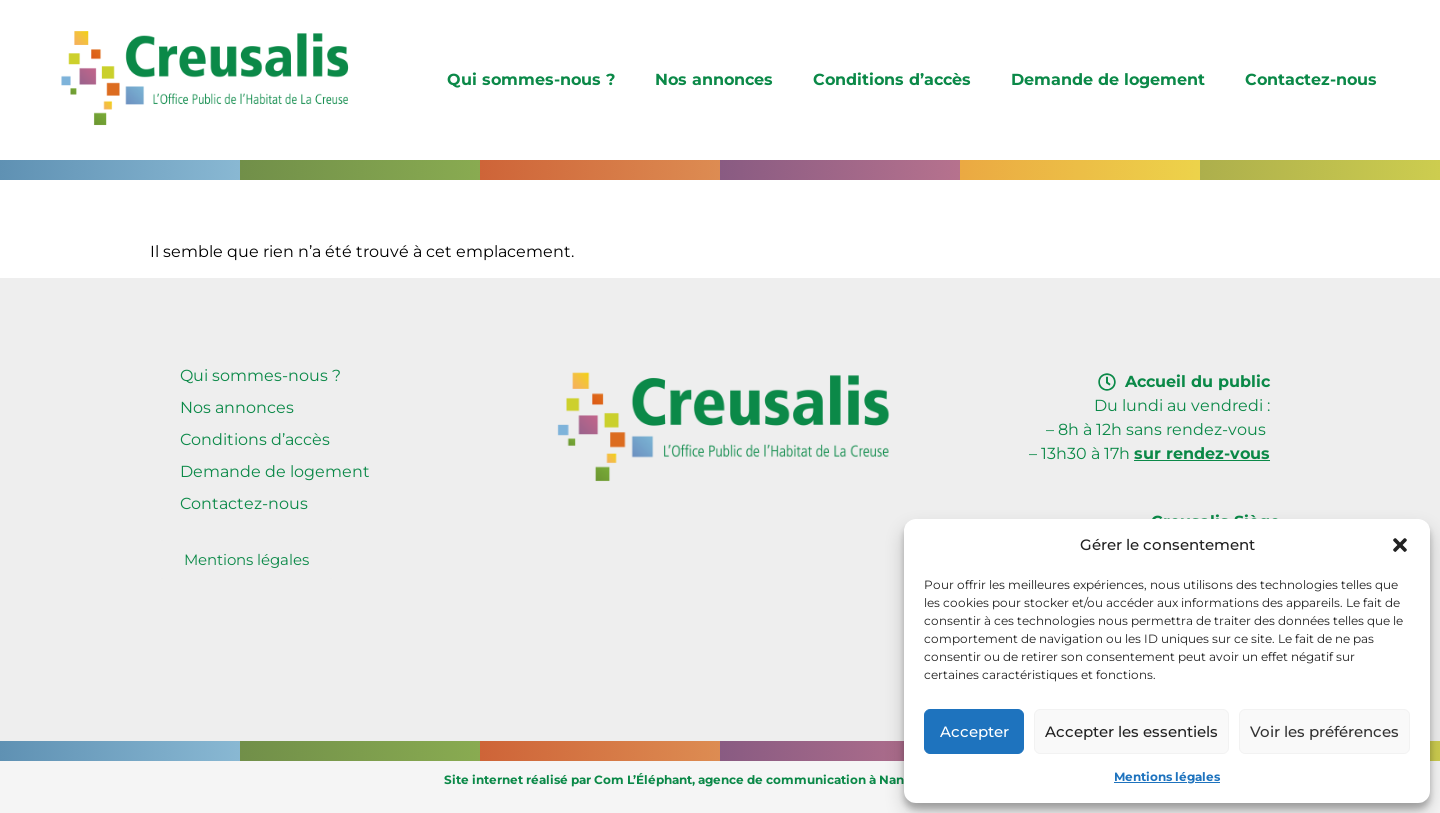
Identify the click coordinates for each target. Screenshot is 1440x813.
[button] (1400, 545)
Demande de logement (1108, 79)
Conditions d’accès (892, 79)
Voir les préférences (1324, 731)
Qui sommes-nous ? (531, 79)
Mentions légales (1167, 776)
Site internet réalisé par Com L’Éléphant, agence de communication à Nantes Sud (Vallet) (720, 779)
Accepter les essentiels (1131, 731)
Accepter (974, 731)
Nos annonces (714, 79)
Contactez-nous (1311, 79)
